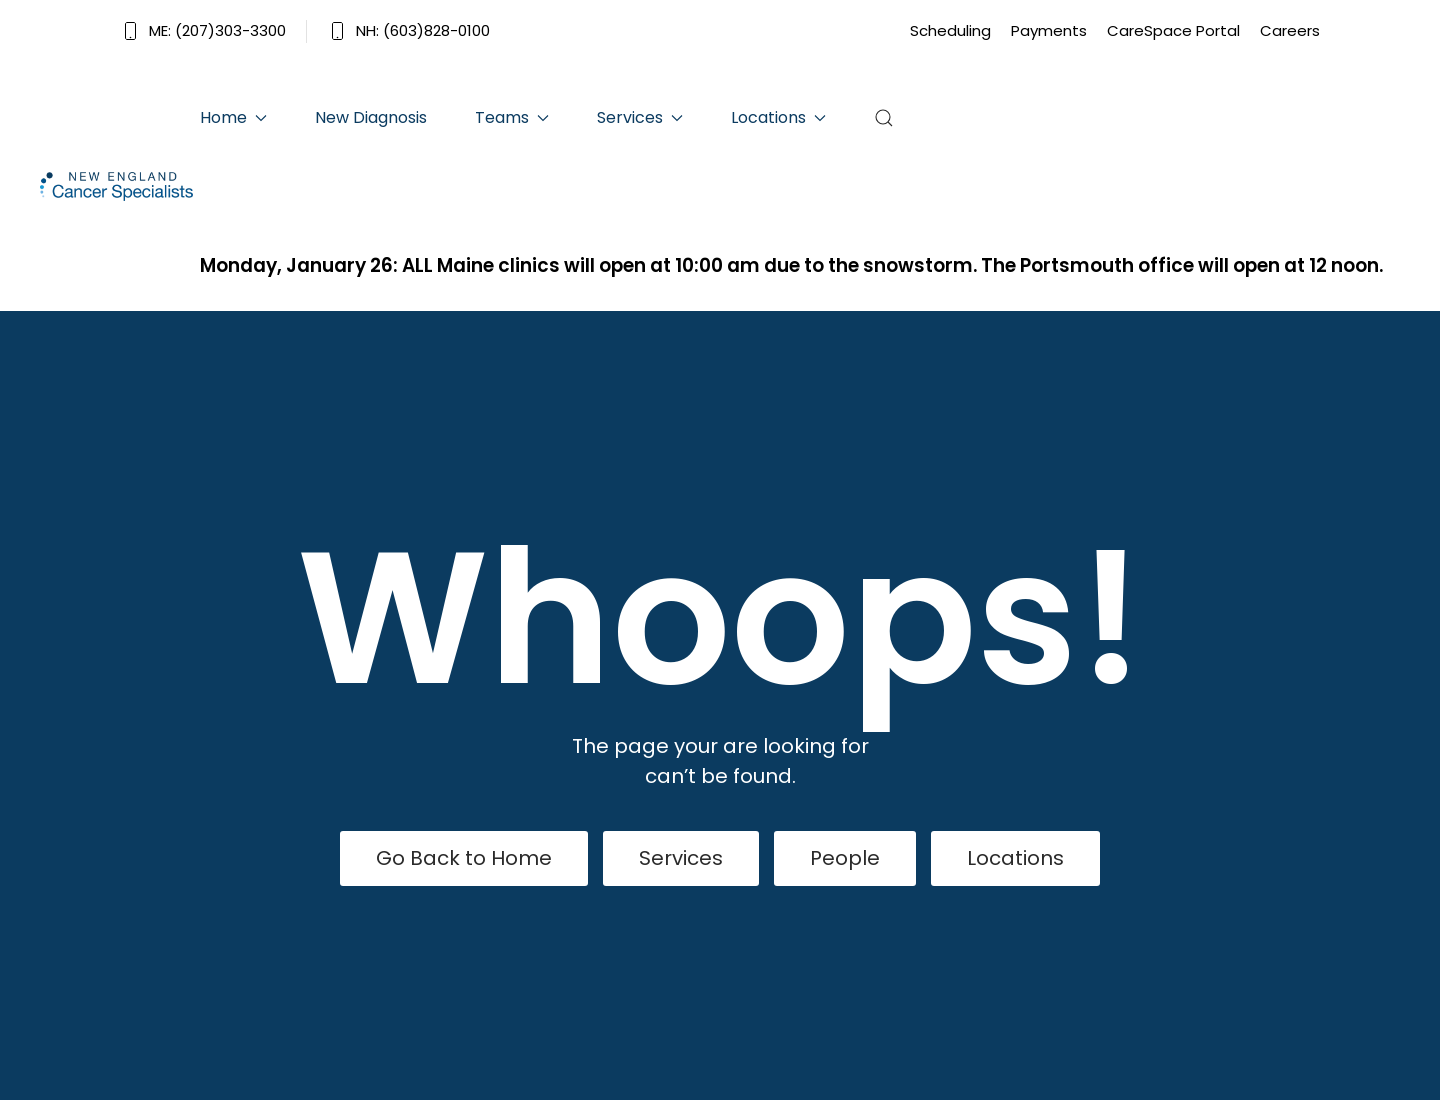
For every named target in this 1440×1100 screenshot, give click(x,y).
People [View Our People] (845, 858)
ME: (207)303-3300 (203, 30)
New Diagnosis (371, 117)
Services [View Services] (681, 858)
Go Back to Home (464, 858)
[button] (884, 118)
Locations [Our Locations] (1015, 858)
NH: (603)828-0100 (408, 30)
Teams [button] (512, 117)
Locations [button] (778, 117)
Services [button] (640, 117)
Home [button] (233, 117)
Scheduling (950, 30)
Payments (1049, 30)
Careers (1290, 30)
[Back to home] (120, 187)
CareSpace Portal (1173, 30)
